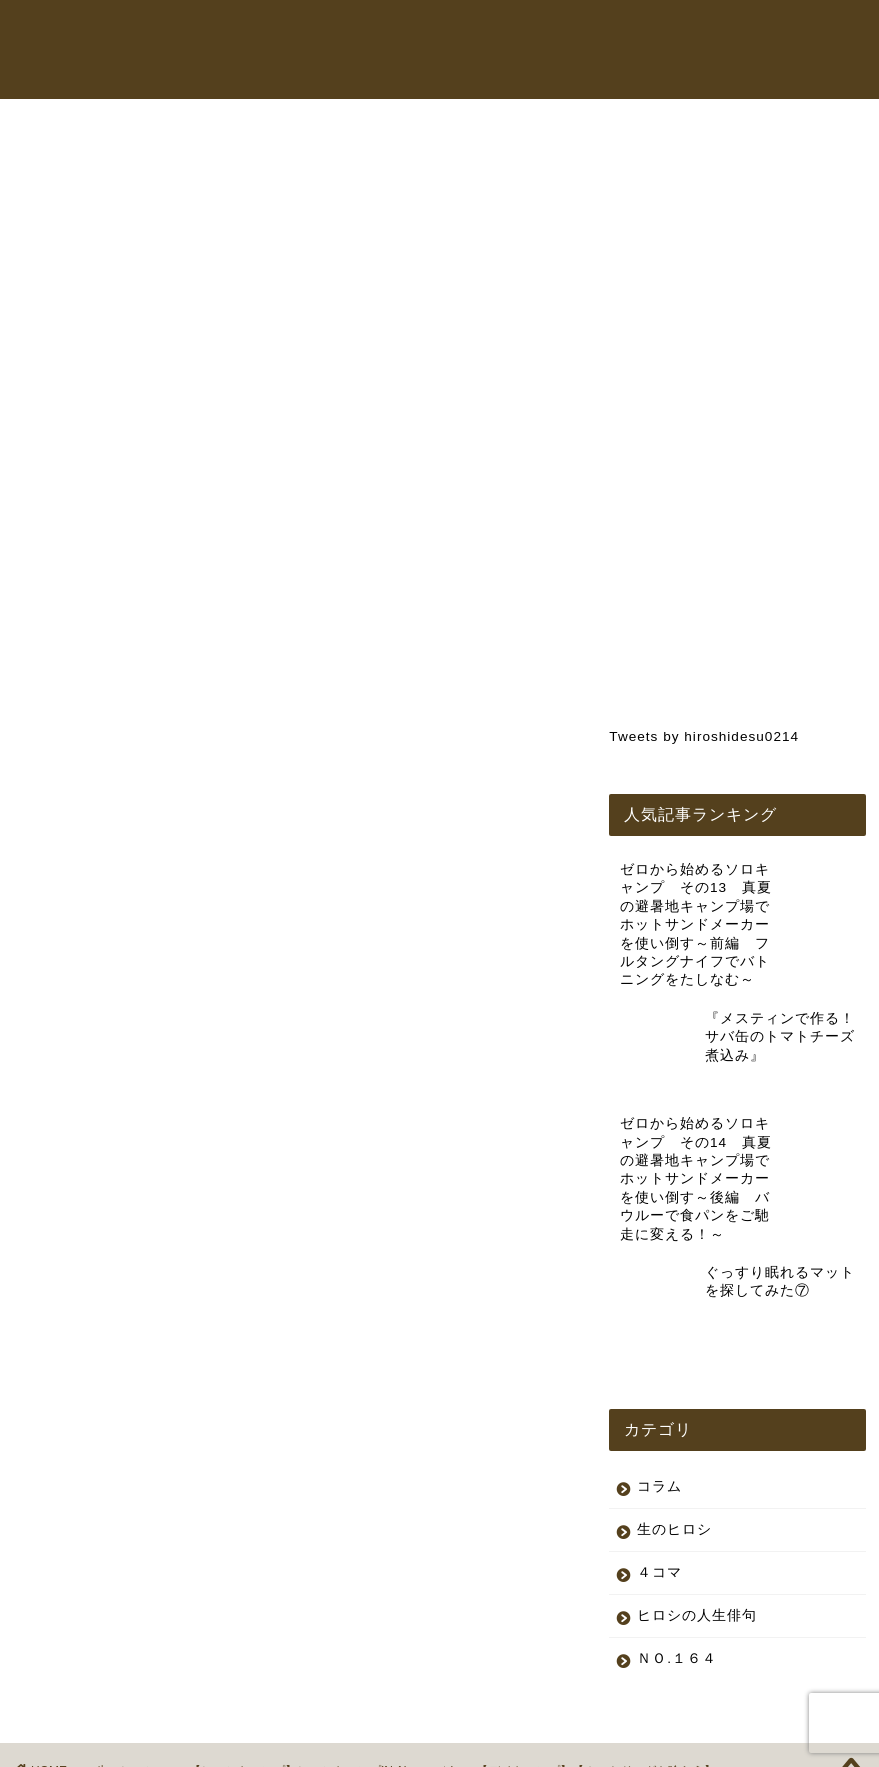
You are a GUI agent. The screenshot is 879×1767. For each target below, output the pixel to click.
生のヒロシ (67, 157)
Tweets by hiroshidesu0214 (704, 736)
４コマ (659, 1493)
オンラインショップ (645, 34)
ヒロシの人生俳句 (697, 1536)
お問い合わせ (368, 74)
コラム (759, 34)
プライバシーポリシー (106, 1743)
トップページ (368, 34)
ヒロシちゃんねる (496, 34)
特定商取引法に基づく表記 (269, 1743)
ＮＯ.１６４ (677, 1579)
